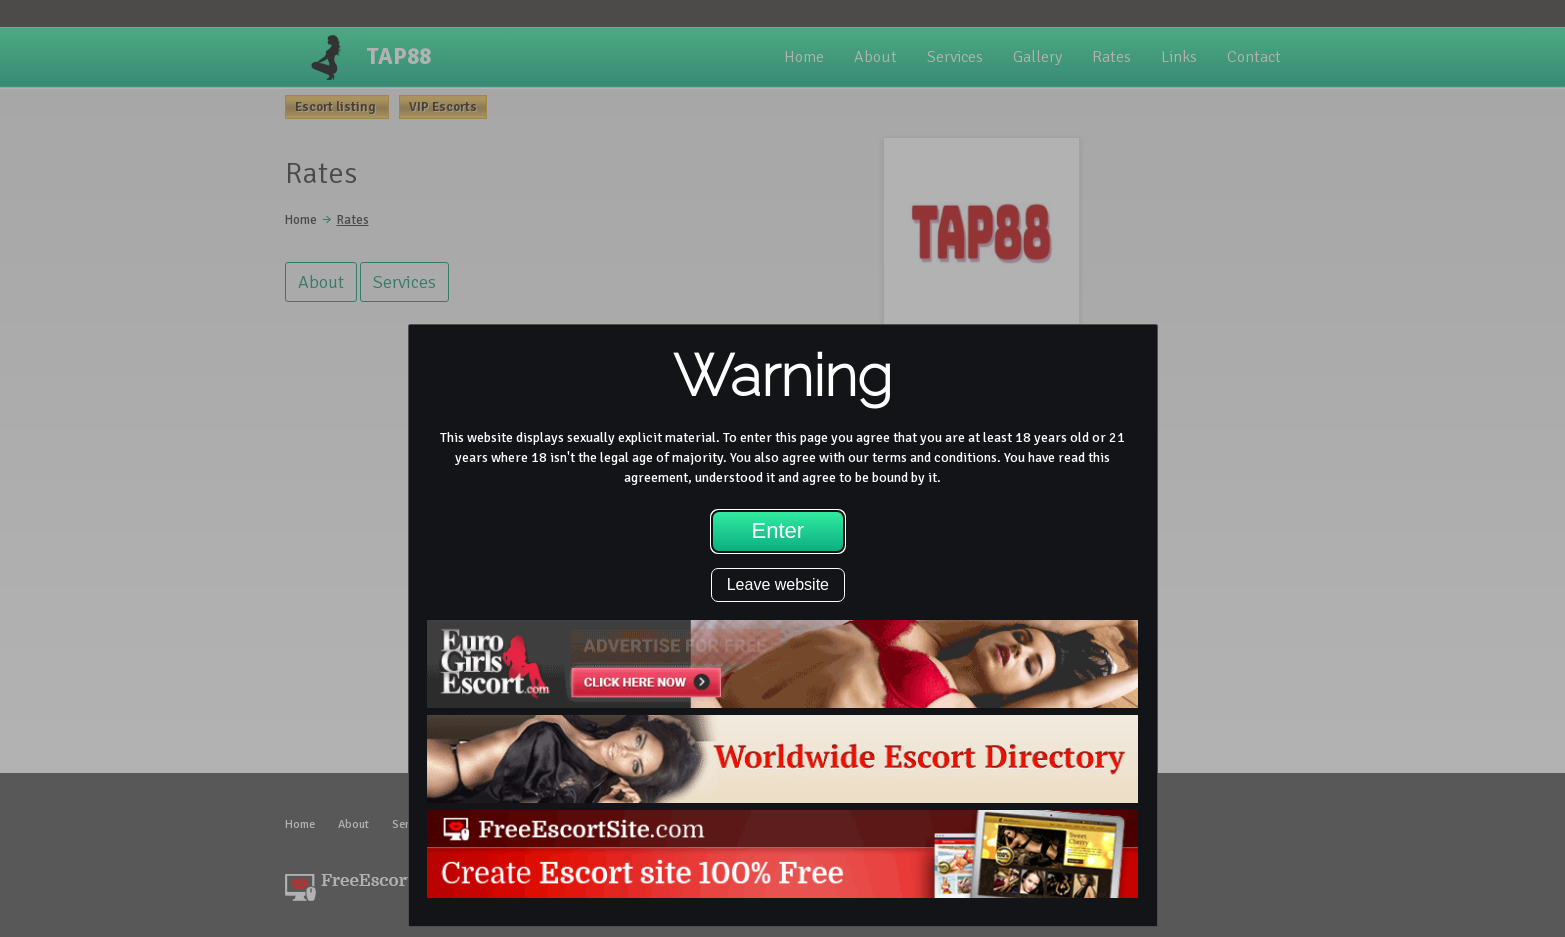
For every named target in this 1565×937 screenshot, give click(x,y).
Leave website (778, 584)
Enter (778, 530)
